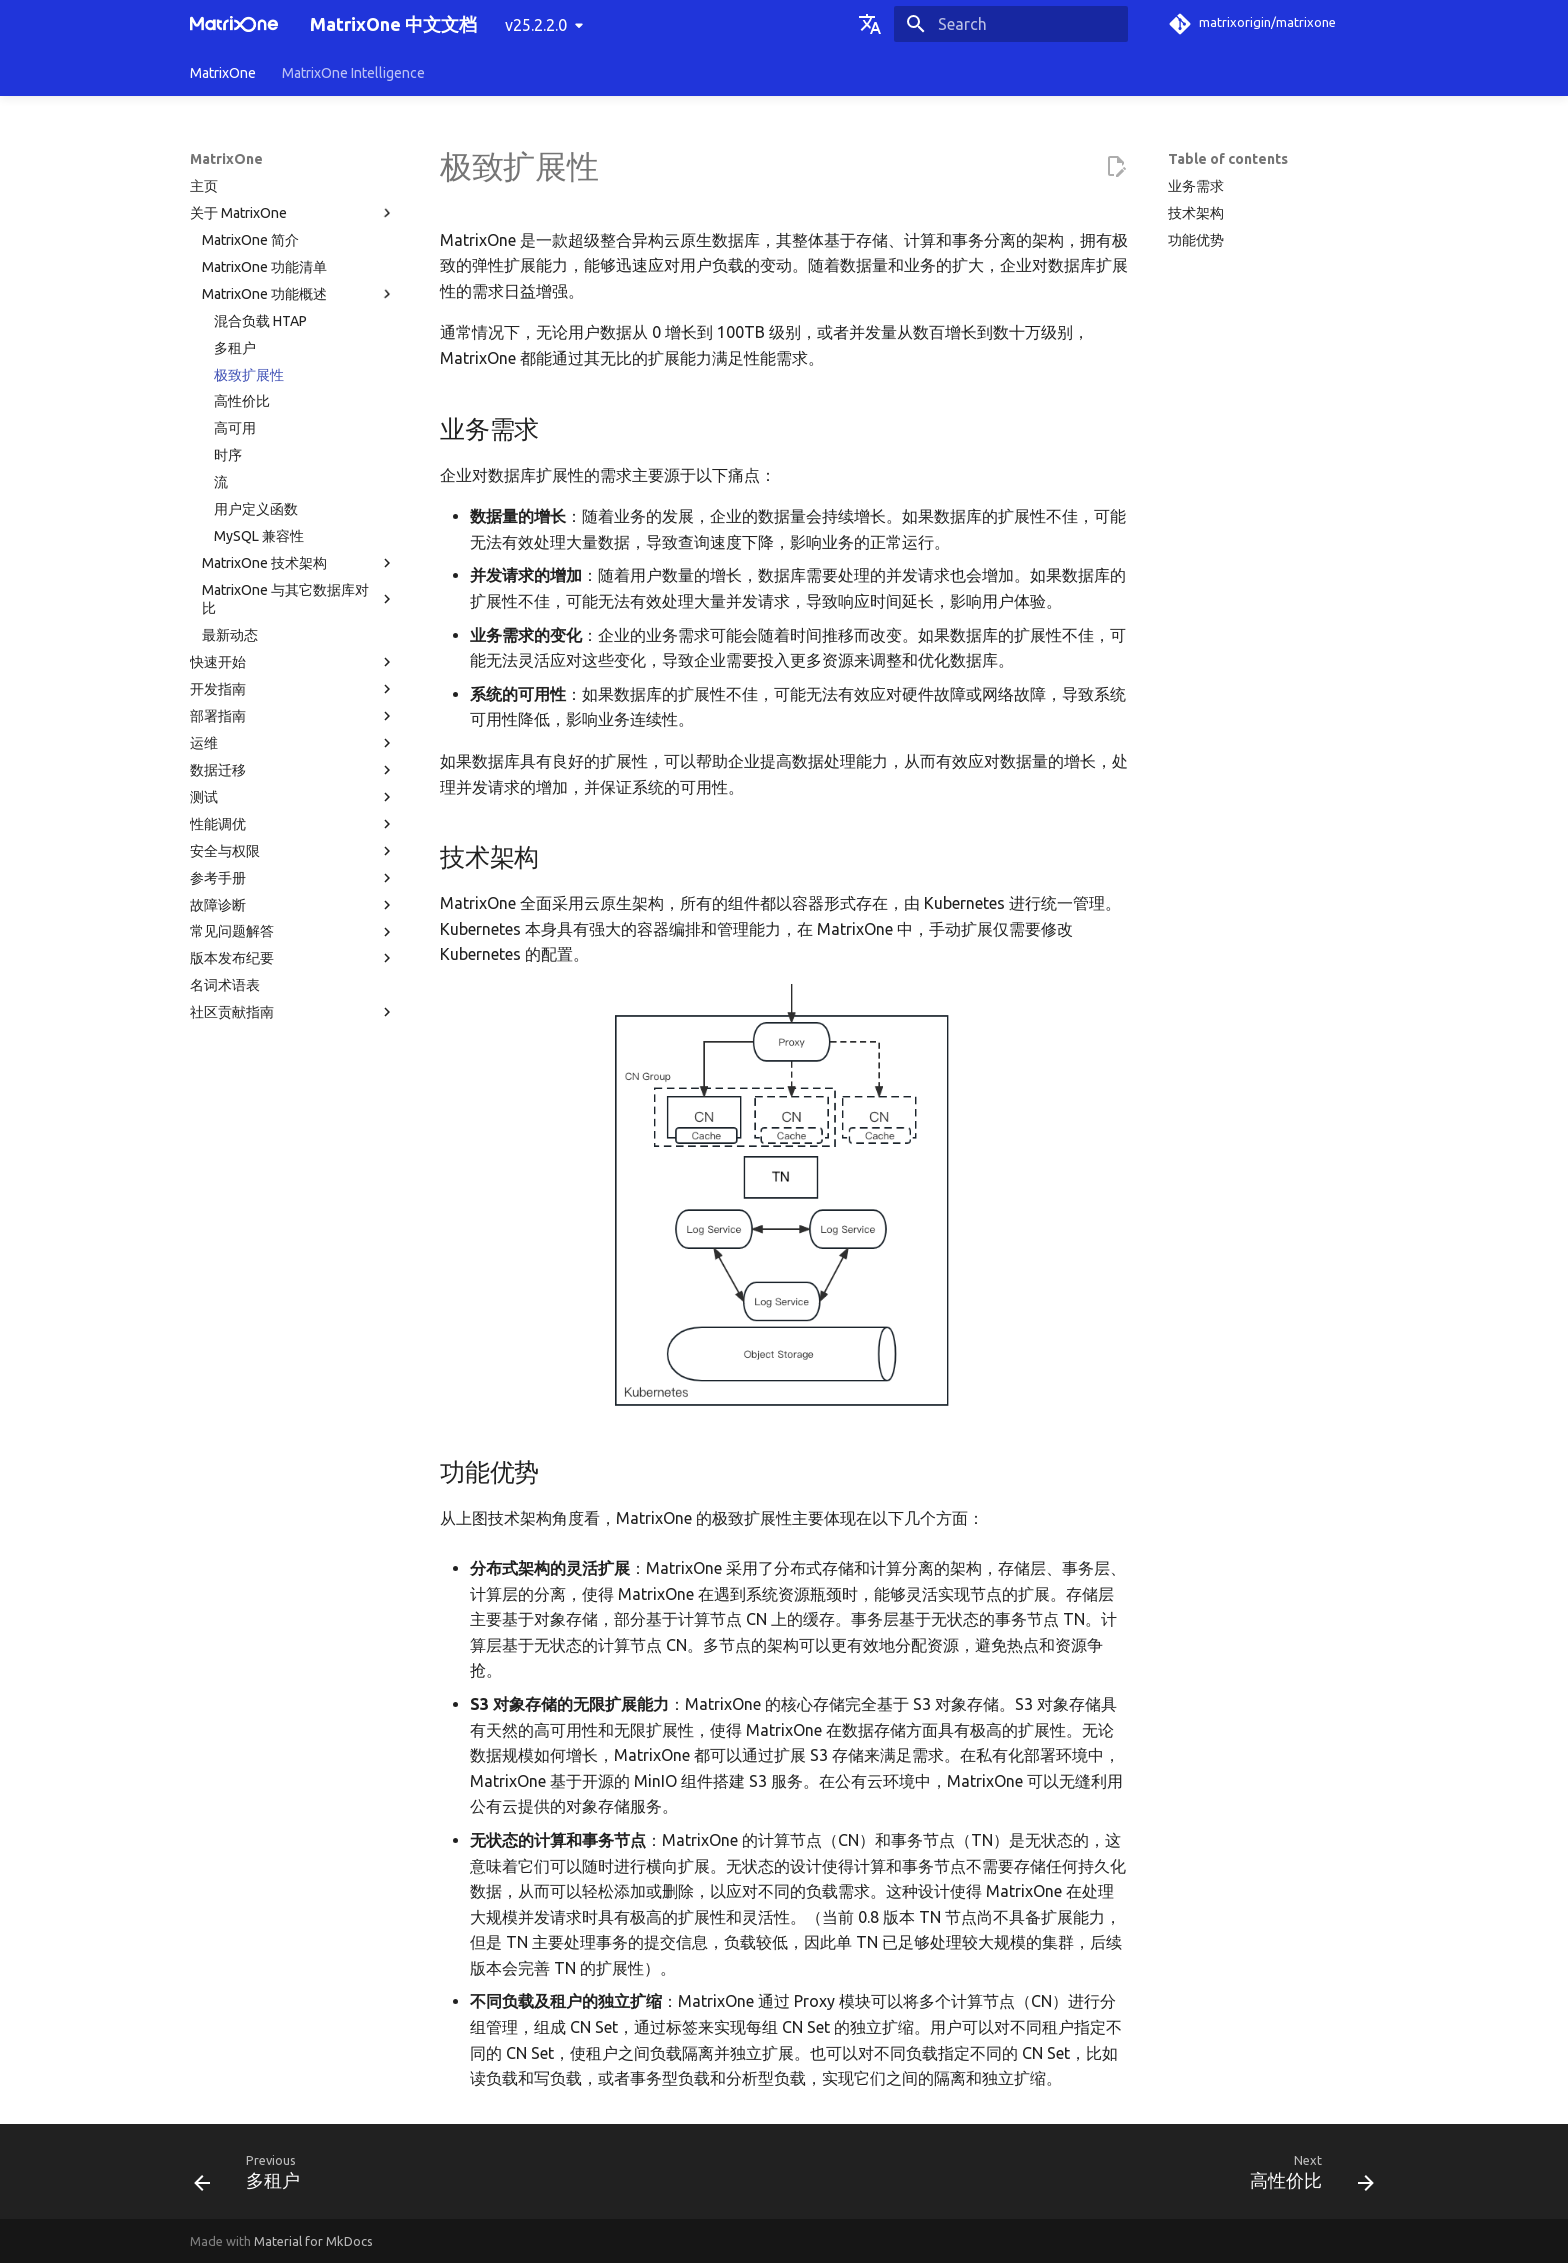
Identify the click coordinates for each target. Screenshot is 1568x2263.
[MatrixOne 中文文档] (234, 24)
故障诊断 (293, 905)
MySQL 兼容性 (259, 536)
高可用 (235, 428)
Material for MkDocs (313, 2241)
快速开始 (293, 662)
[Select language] (870, 24)
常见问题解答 (293, 932)
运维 (293, 743)
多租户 (235, 348)
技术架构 (1196, 213)
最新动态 (230, 635)
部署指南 (293, 716)
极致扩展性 (249, 375)
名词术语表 (225, 985)
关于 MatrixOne (293, 213)
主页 (204, 186)
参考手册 (293, 878)
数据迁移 (293, 770)
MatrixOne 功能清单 (264, 267)
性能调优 (293, 824)
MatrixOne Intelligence (353, 73)
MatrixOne (223, 73)
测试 (293, 797)
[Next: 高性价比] (1305, 2177)
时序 (228, 455)
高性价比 (242, 401)
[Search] (1011, 24)
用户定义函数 (256, 509)
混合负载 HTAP (260, 321)
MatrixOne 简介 (250, 240)
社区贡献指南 (293, 1012)
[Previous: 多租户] (253, 2177)
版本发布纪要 (293, 958)
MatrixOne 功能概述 (299, 294)
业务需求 (1196, 186)
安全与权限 (293, 851)
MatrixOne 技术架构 (299, 563)
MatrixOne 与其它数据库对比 (299, 599)
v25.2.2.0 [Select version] (536, 25)
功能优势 (1196, 240)
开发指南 (293, 689)
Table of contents (1228, 159)
